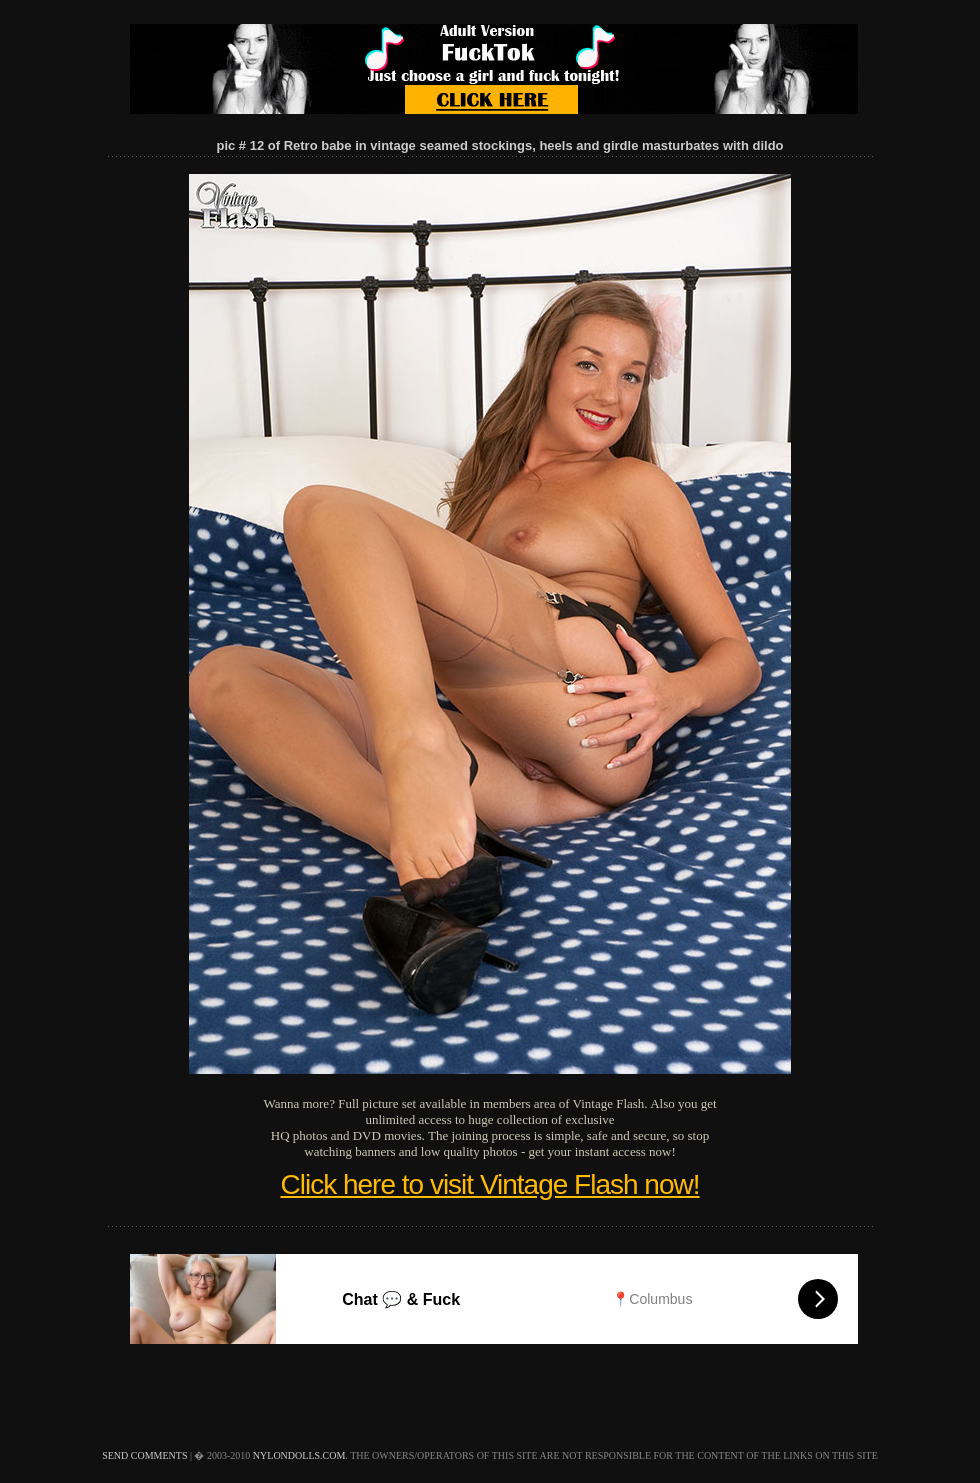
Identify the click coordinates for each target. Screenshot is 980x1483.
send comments (144, 1455)
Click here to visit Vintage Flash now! (489, 1184)
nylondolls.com (299, 1455)
